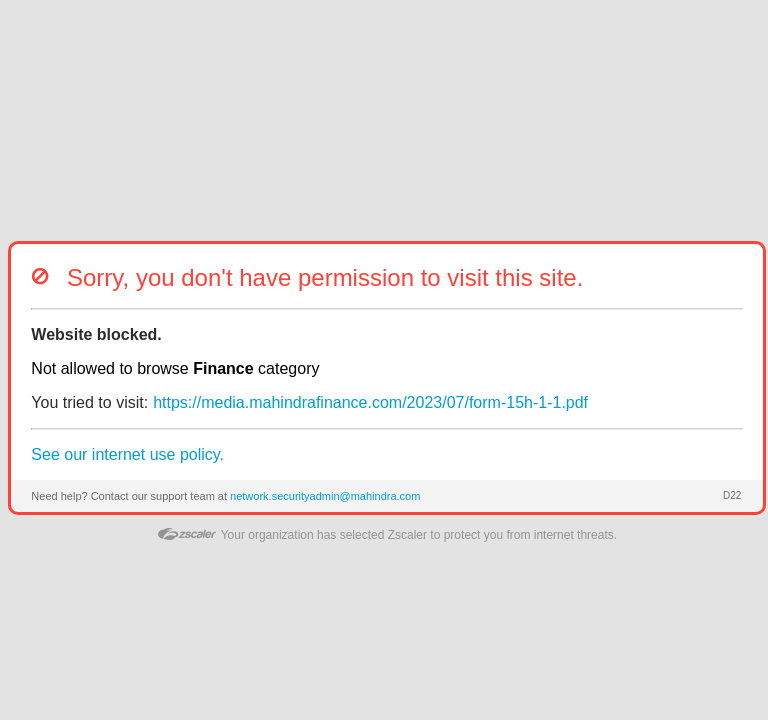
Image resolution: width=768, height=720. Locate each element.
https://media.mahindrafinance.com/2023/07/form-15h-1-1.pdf (370, 402)
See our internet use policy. (127, 454)
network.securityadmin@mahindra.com (325, 496)
